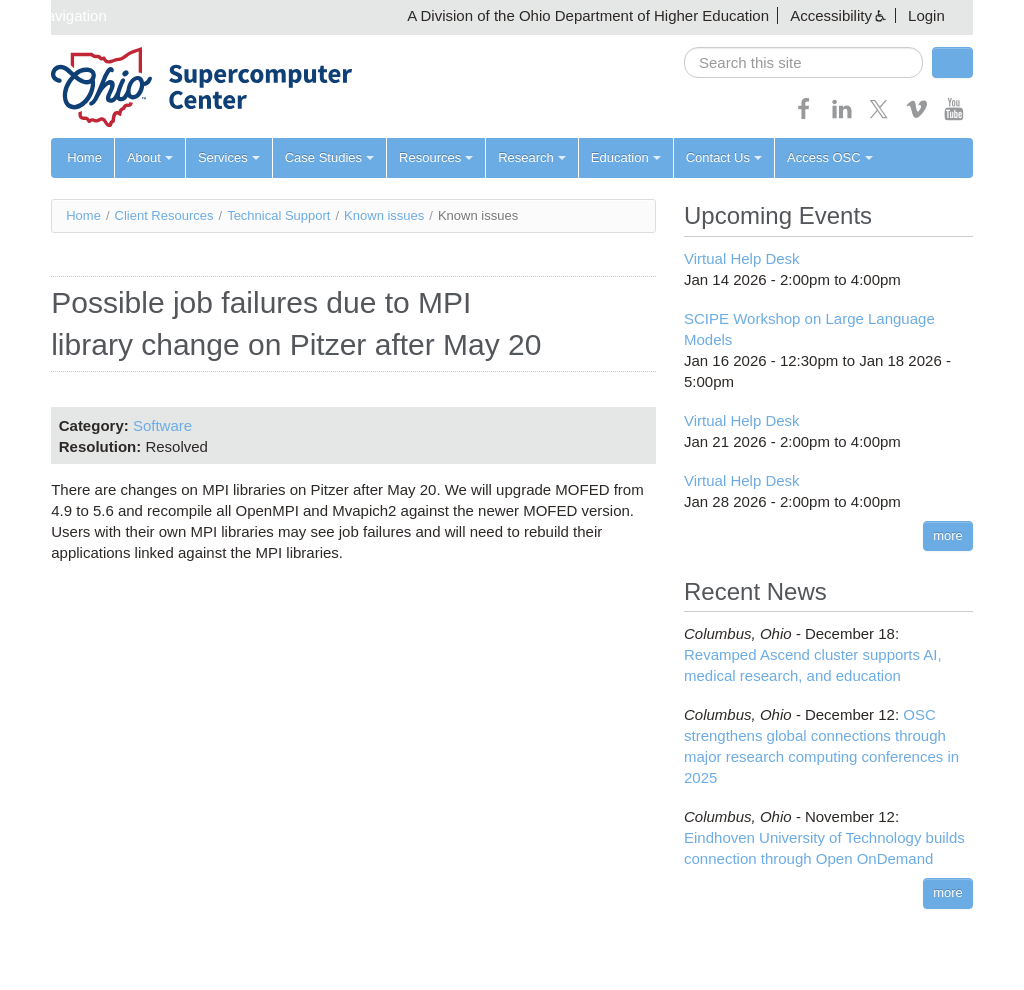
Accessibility (831, 15)
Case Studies (329, 157)
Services (229, 157)
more (948, 535)
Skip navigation (56, 15)
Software (162, 425)
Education (626, 157)
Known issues (384, 215)
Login (926, 15)
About (150, 157)
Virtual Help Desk (742, 258)
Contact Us (724, 157)
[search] (803, 62)
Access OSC (830, 157)
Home (84, 157)
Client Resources (164, 215)
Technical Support (278, 215)
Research (532, 157)
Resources (436, 157)
